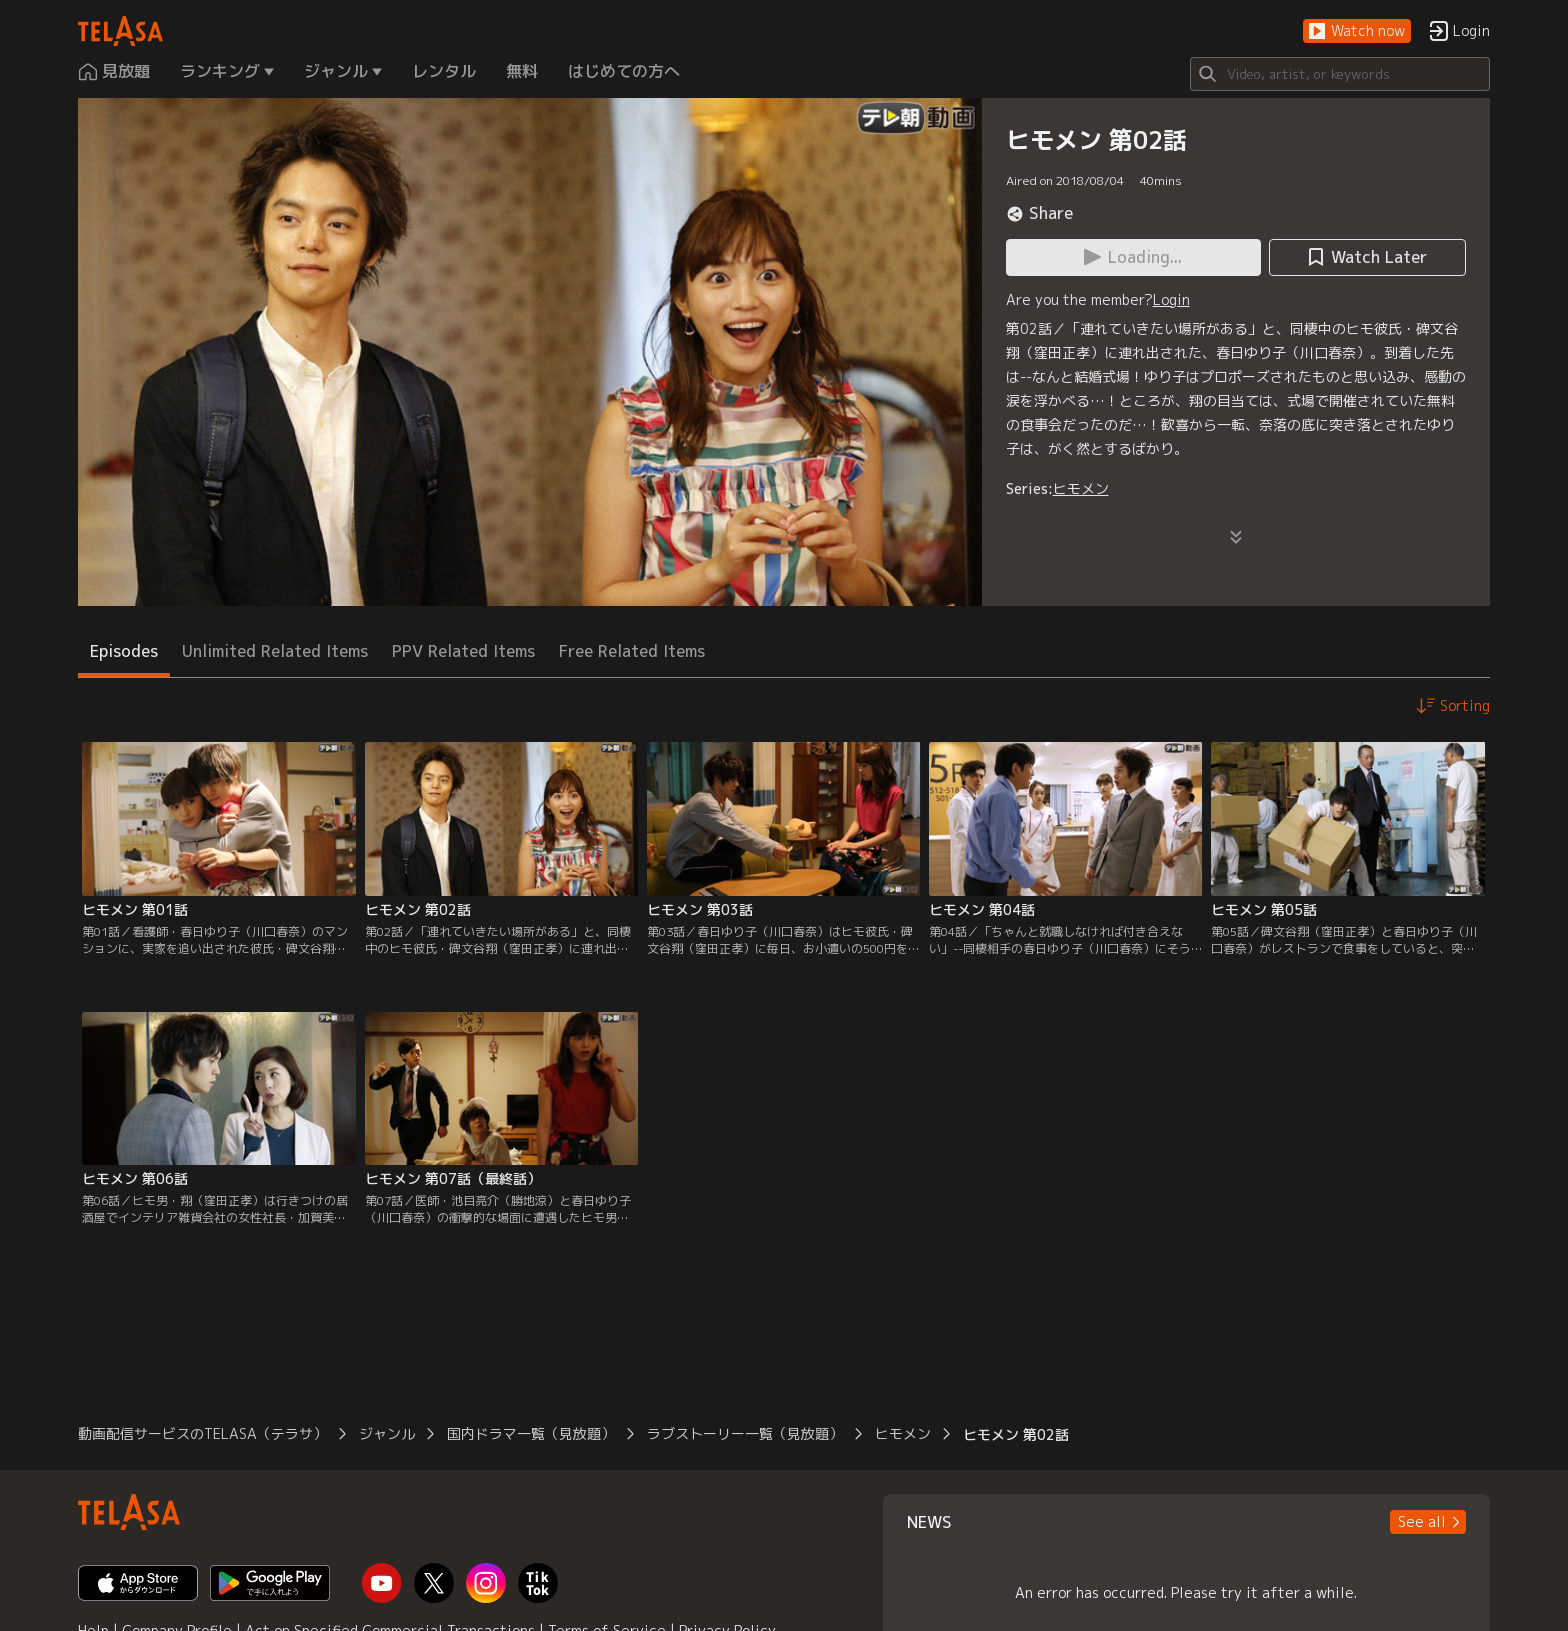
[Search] (1340, 74)
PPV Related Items (463, 651)
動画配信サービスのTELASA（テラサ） (202, 1433)
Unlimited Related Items (275, 651)
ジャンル (387, 1433)
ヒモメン (1081, 488)
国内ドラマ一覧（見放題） (531, 1433)
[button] (1357, 31)
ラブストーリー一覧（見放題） (745, 1433)
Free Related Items (632, 651)
